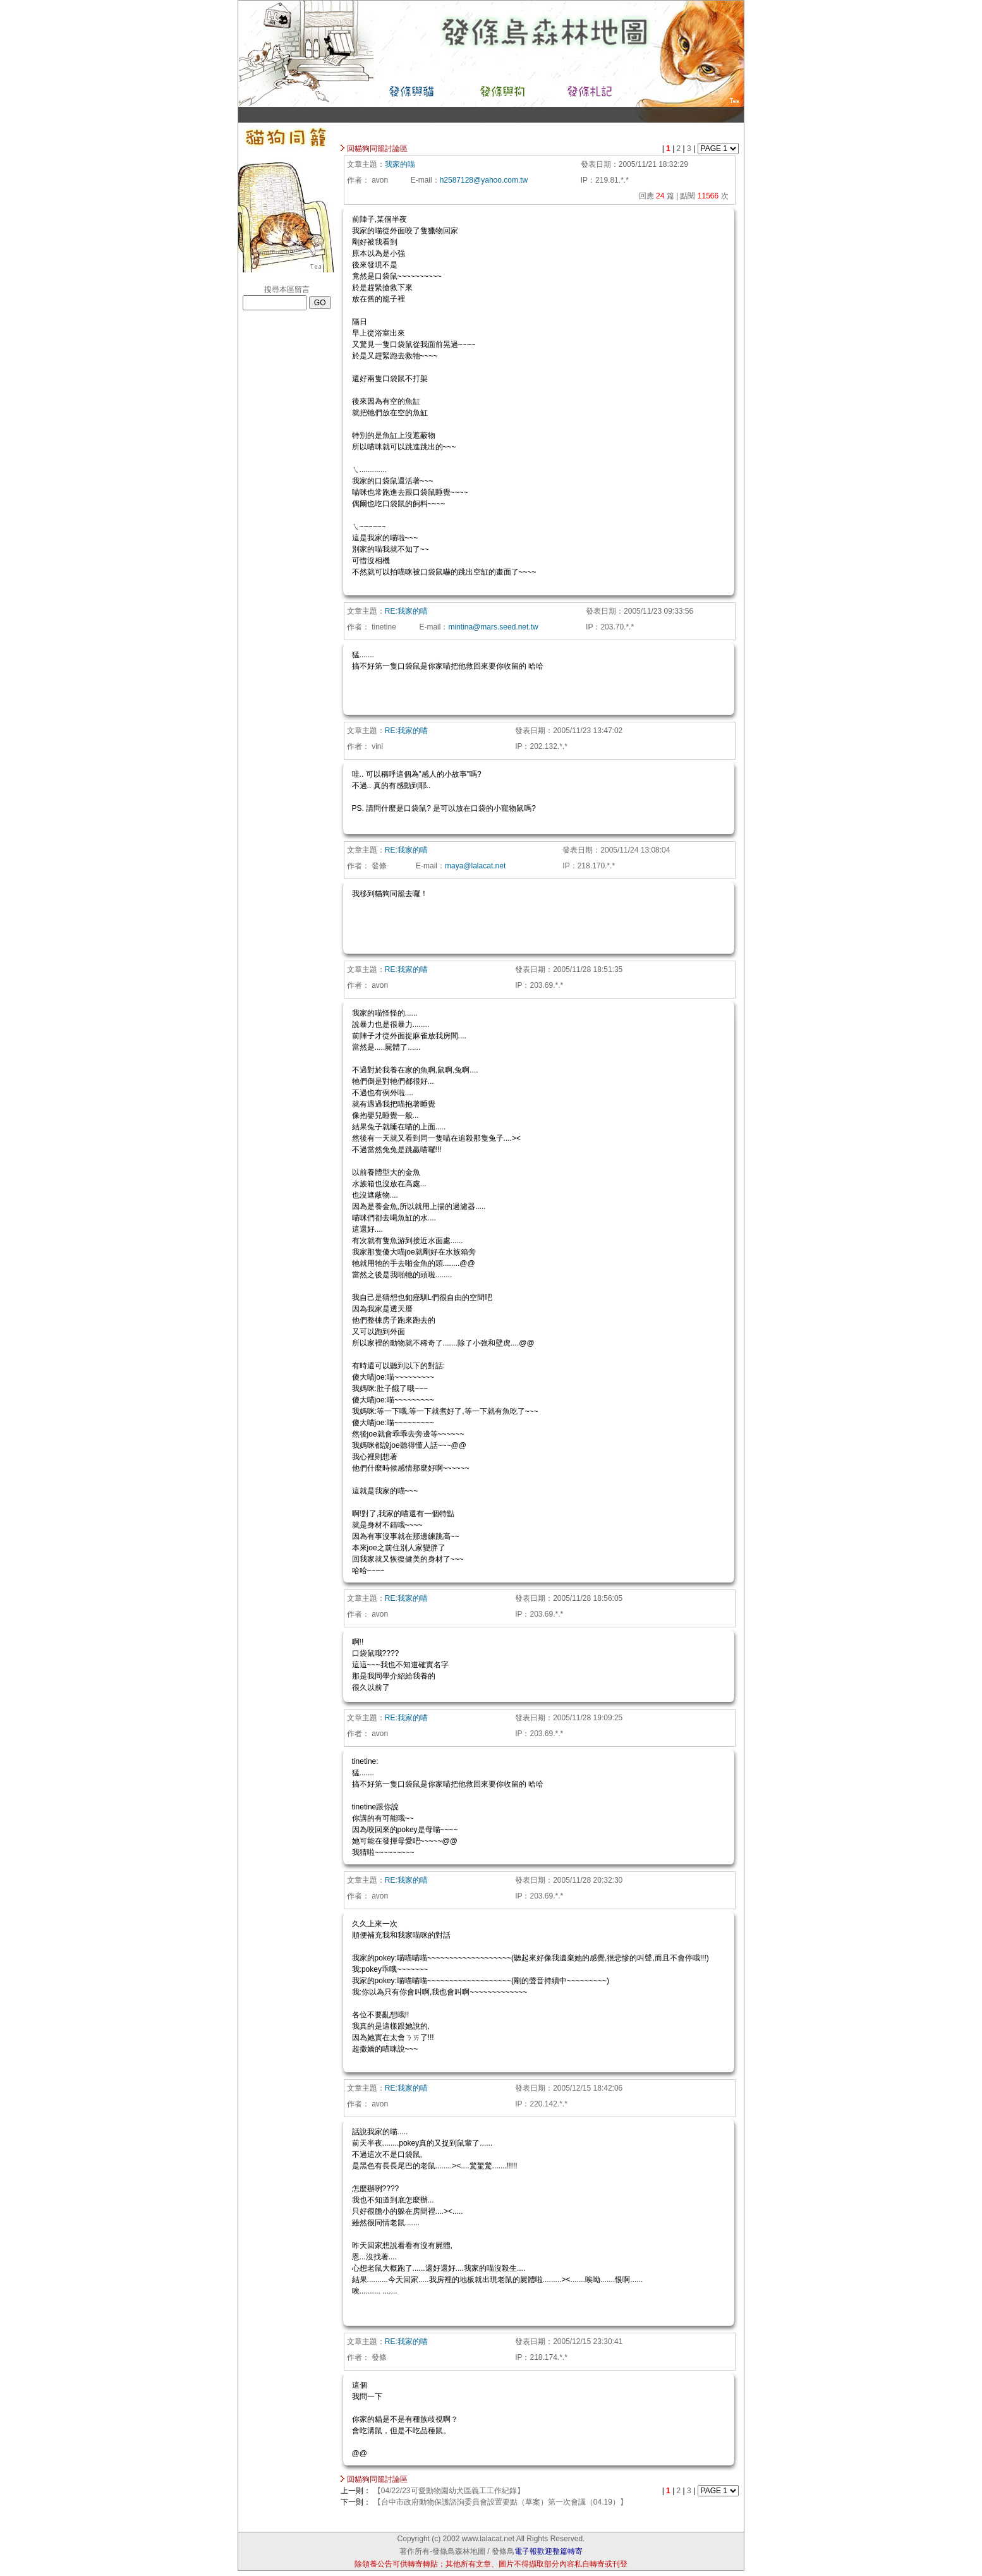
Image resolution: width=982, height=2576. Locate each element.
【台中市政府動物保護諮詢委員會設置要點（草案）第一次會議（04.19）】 (500, 2502)
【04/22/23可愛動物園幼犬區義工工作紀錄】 (448, 2490)
